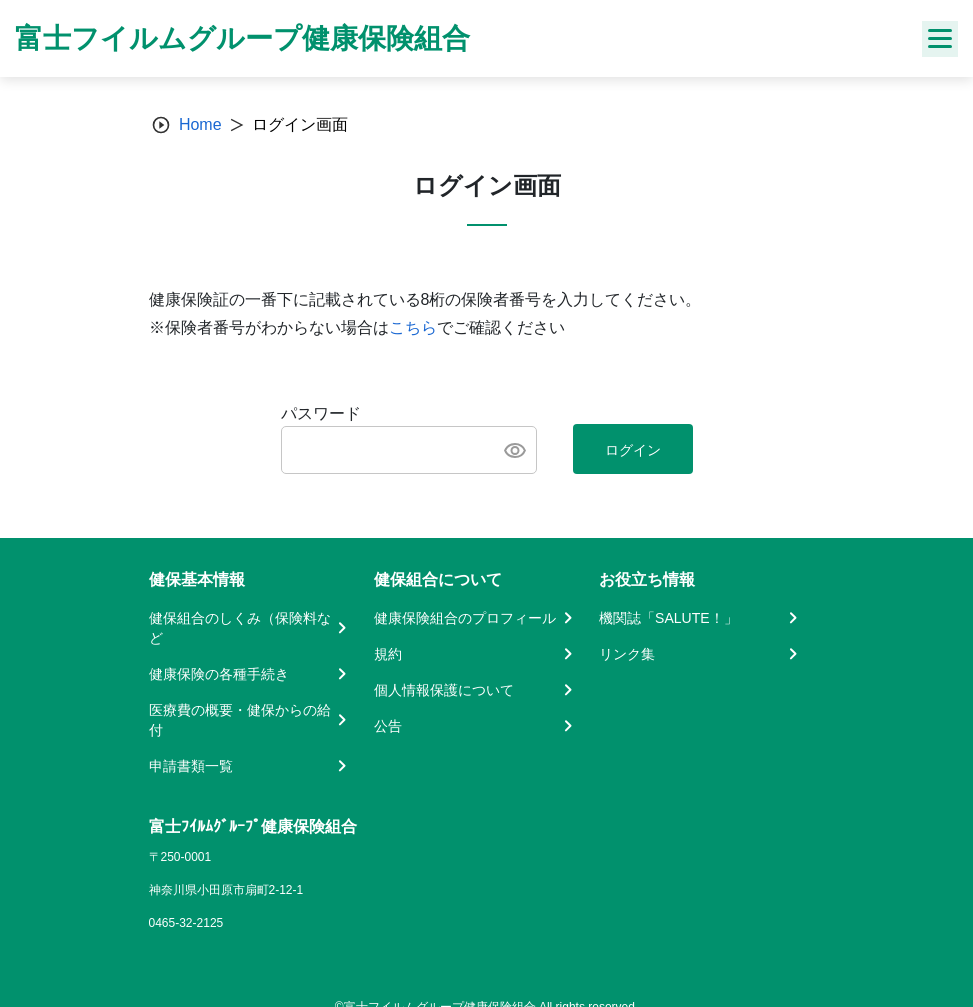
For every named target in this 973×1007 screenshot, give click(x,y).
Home (200, 124)
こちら (413, 327)
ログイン (633, 450)
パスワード (321, 413)
